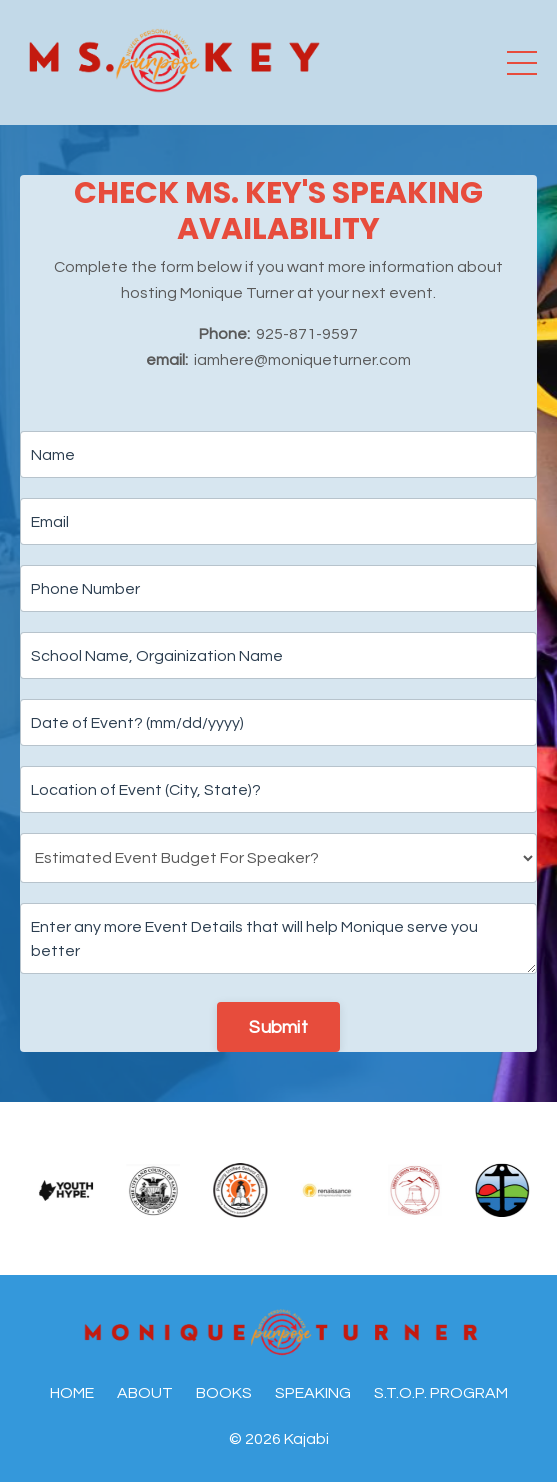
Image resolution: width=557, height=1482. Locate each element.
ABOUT (145, 1393)
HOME (72, 1393)
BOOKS (224, 1393)
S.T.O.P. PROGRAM (441, 1393)
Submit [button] (278, 1027)
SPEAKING (313, 1393)
